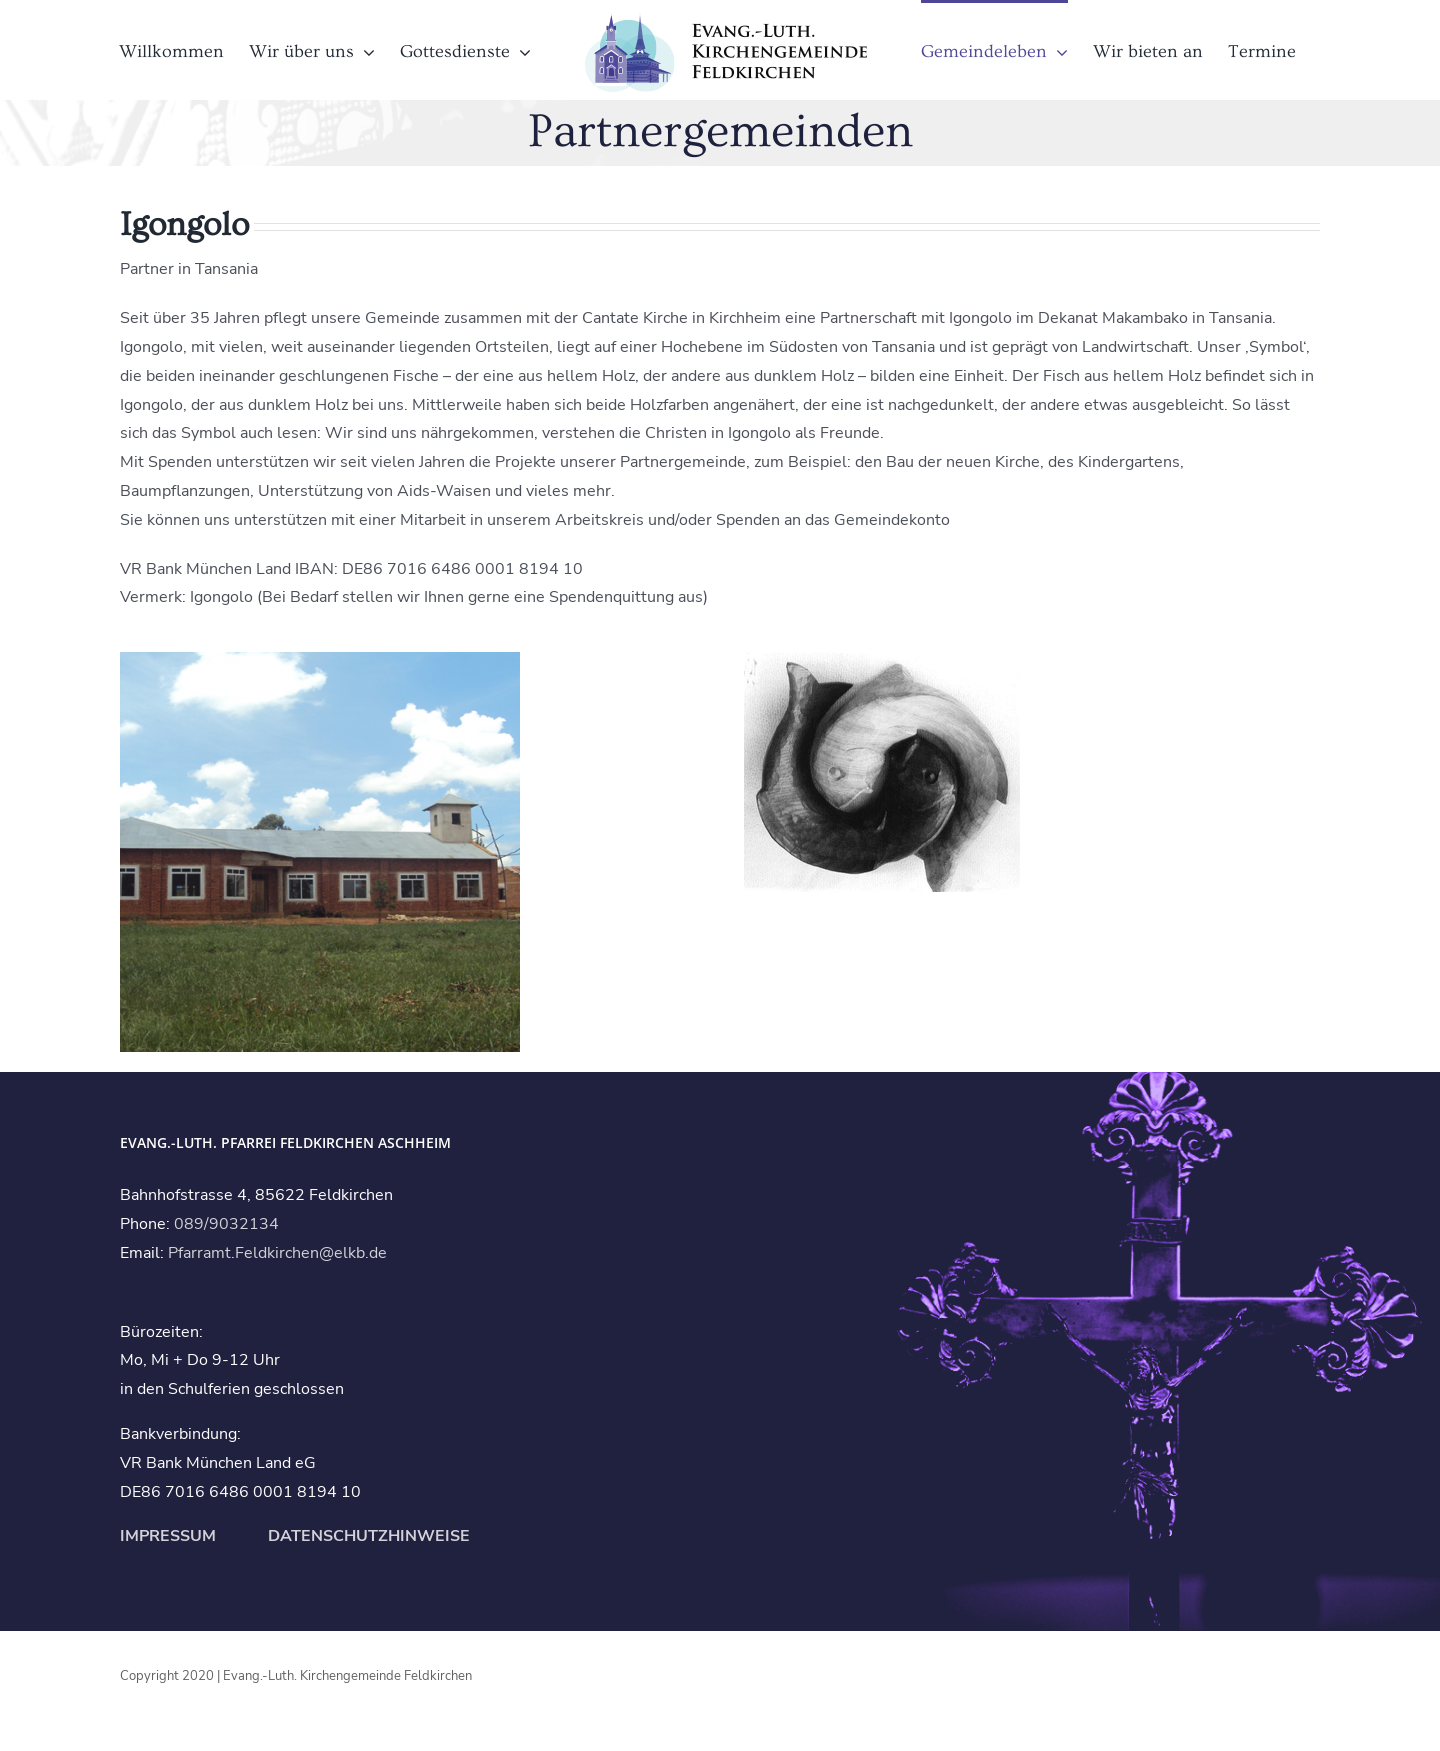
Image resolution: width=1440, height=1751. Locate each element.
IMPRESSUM (168, 1536)
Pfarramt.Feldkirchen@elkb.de (277, 1253)
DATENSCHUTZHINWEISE (367, 1536)
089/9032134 (226, 1224)
